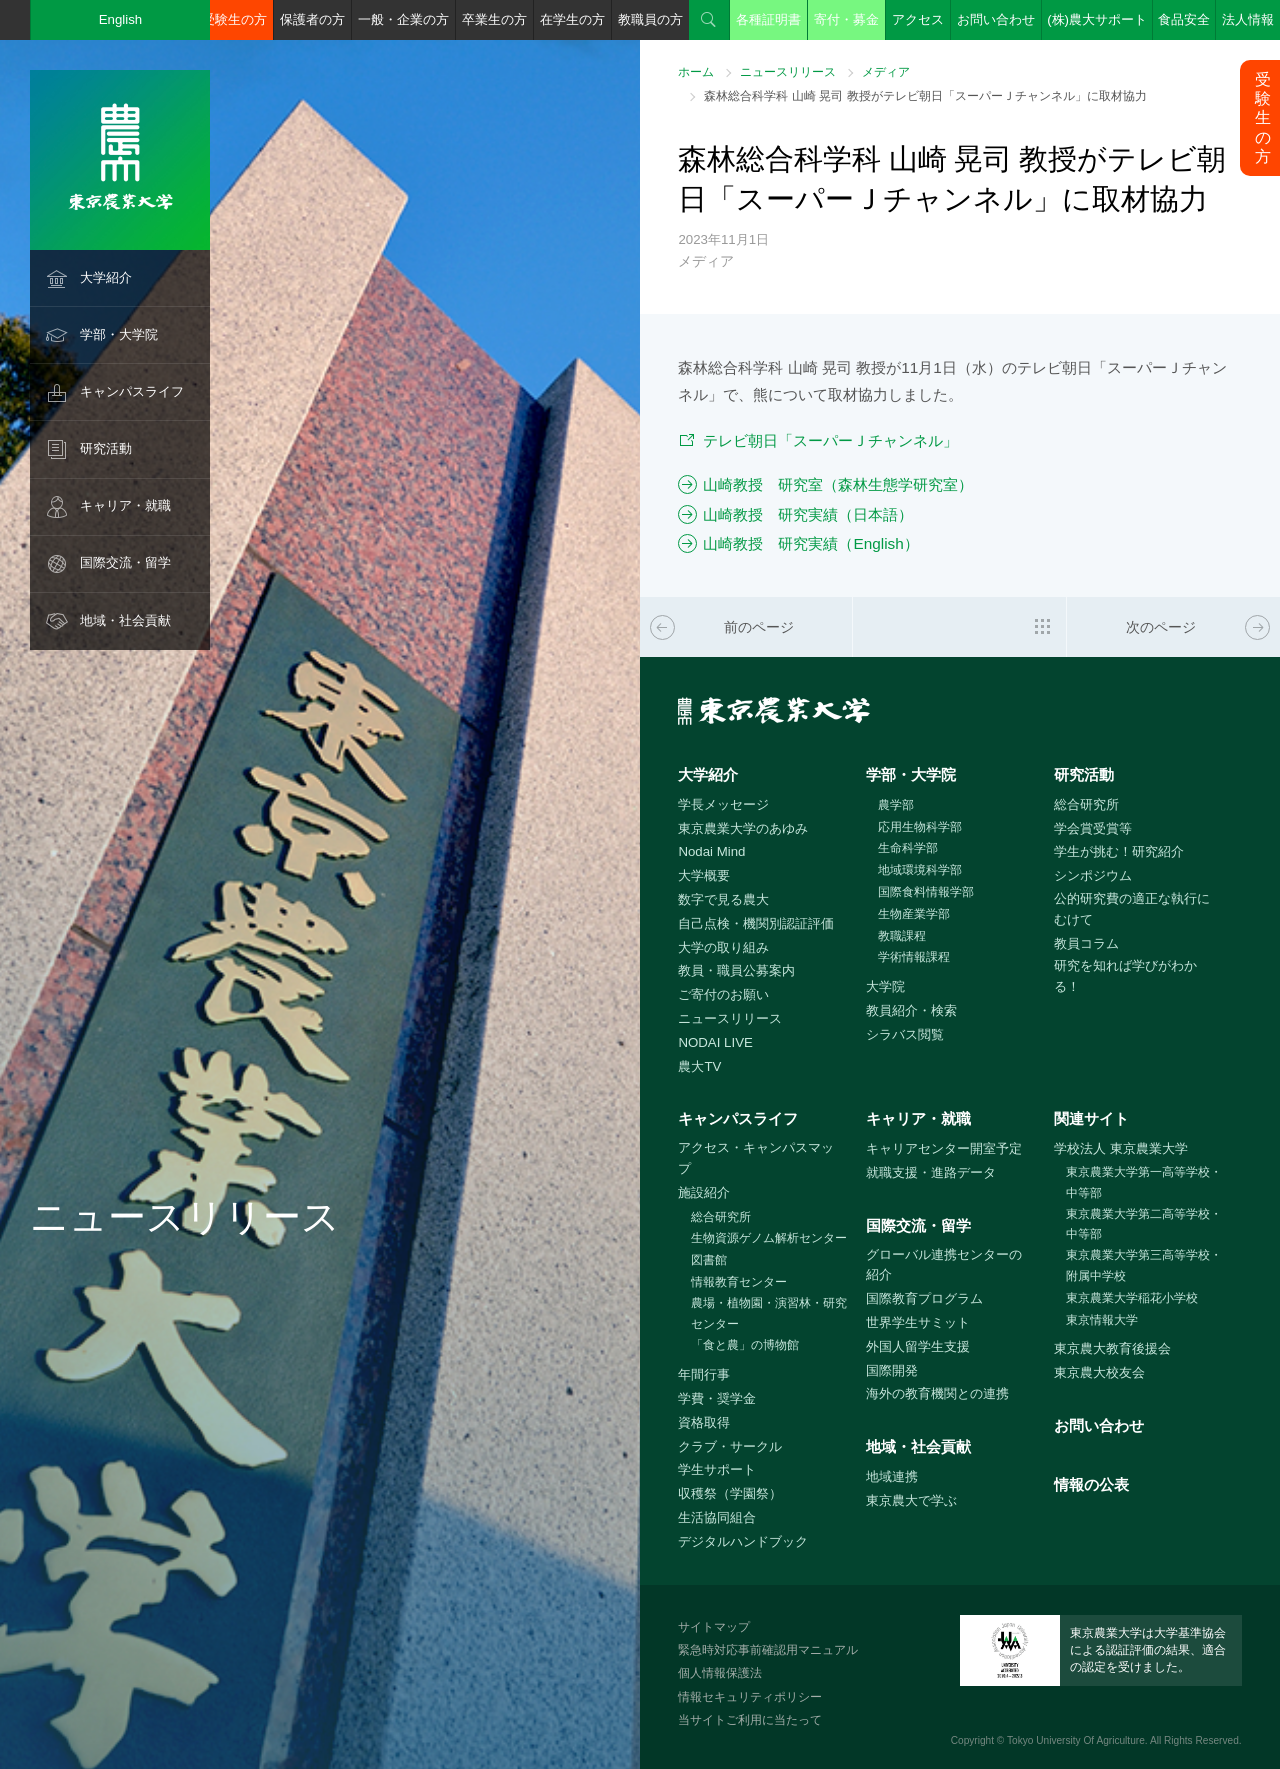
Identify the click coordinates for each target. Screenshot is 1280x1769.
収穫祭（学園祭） (730, 1493)
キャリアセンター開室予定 (944, 1148)
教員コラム (1086, 943)
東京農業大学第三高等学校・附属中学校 (1144, 1265)
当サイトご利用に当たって (750, 1720)
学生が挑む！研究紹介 (1119, 851)
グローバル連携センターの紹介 (944, 1265)
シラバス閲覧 (905, 1034)
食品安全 (1184, 19)
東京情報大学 (1102, 1320)
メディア (886, 72)
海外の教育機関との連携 (937, 1393)
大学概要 (704, 875)
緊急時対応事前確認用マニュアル (768, 1650)
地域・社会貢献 (125, 620)
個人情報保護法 (720, 1673)
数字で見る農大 (723, 899)
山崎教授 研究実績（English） (810, 543)
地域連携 (892, 1476)
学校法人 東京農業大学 (1121, 1148)
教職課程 (902, 936)
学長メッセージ (723, 804)
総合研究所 (1086, 804)
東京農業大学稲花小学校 (1132, 1298)
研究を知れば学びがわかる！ (1125, 976)
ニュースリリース (788, 72)
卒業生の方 (494, 19)
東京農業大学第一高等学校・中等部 (1144, 1182)
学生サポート (717, 1469)
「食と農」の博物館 (745, 1345)
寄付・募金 (846, 19)
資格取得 (704, 1422)
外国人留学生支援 (918, 1346)
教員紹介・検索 (911, 1010)
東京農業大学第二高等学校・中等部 (1144, 1224)
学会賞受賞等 (1093, 828)
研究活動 (106, 448)
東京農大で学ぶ (911, 1500)
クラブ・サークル (730, 1446)
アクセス (918, 19)
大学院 (885, 986)
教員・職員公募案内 (736, 970)
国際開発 (892, 1370)
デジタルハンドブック (743, 1541)
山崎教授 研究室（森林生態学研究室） (838, 484)
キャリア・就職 (125, 505)
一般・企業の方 (403, 19)
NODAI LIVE (715, 1042)
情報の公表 (1091, 1484)
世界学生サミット (918, 1322)
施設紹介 (704, 1192)
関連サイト (1091, 1118)
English (121, 19)
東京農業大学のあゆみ (743, 828)
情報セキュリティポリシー (750, 1697)
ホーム (696, 72)
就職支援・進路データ (931, 1172)
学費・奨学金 (717, 1398)
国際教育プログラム (924, 1298)
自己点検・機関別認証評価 (756, 923)
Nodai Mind (711, 851)
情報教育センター (739, 1282)
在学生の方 (572, 19)
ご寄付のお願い (723, 994)
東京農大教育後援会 (1112, 1348)
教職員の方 (650, 19)
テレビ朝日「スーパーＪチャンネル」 (830, 440)
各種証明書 (768, 19)
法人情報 (1248, 19)
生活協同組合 (717, 1517)
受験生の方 (234, 19)
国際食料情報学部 (926, 892)
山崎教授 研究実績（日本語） (808, 514)
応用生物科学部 (920, 827)
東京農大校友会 (1099, 1372)
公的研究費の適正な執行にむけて (1132, 909)
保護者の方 (312, 19)
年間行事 (704, 1374)
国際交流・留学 (125, 562)
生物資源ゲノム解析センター (769, 1238)
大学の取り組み (723, 947)
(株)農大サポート (1097, 19)
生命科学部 (908, 848)
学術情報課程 (914, 957)
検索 (709, 20)
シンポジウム (1093, 875)
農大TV (699, 1066)
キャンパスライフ (132, 391)
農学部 (896, 805)
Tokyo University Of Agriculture (1076, 1740)
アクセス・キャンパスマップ (756, 1158)
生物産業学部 (914, 914)
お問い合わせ (996, 19)
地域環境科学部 (920, 870)
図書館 (709, 1260)
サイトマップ (714, 1627)
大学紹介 (106, 277)
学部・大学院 (119, 334)
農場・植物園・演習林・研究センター (769, 1313)
